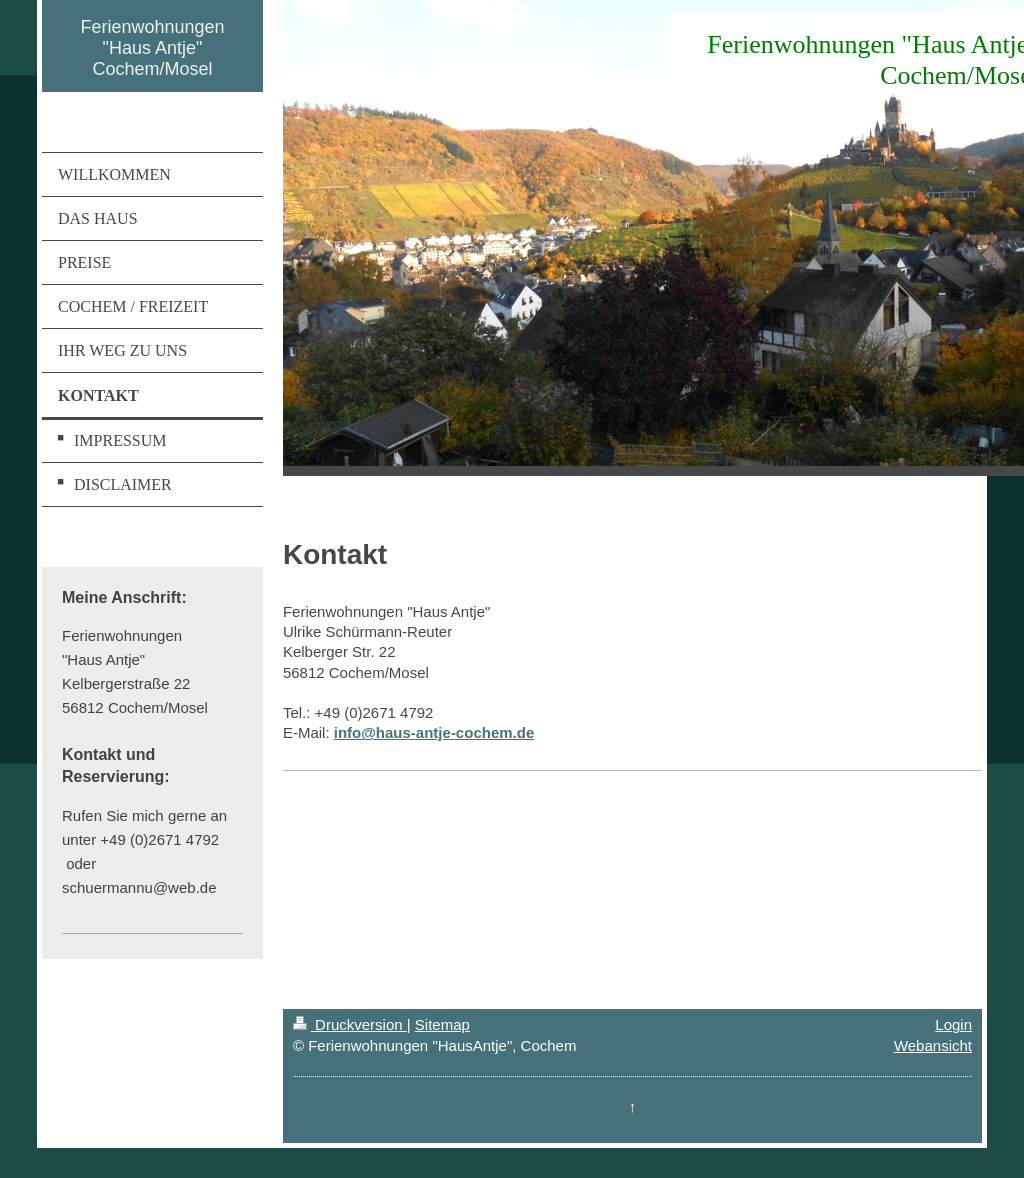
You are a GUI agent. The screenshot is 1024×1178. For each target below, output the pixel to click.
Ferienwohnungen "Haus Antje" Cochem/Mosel (152, 48)
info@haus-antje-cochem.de (434, 732)
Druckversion (350, 1024)
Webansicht (933, 1045)
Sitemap (442, 1024)
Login (953, 1024)
